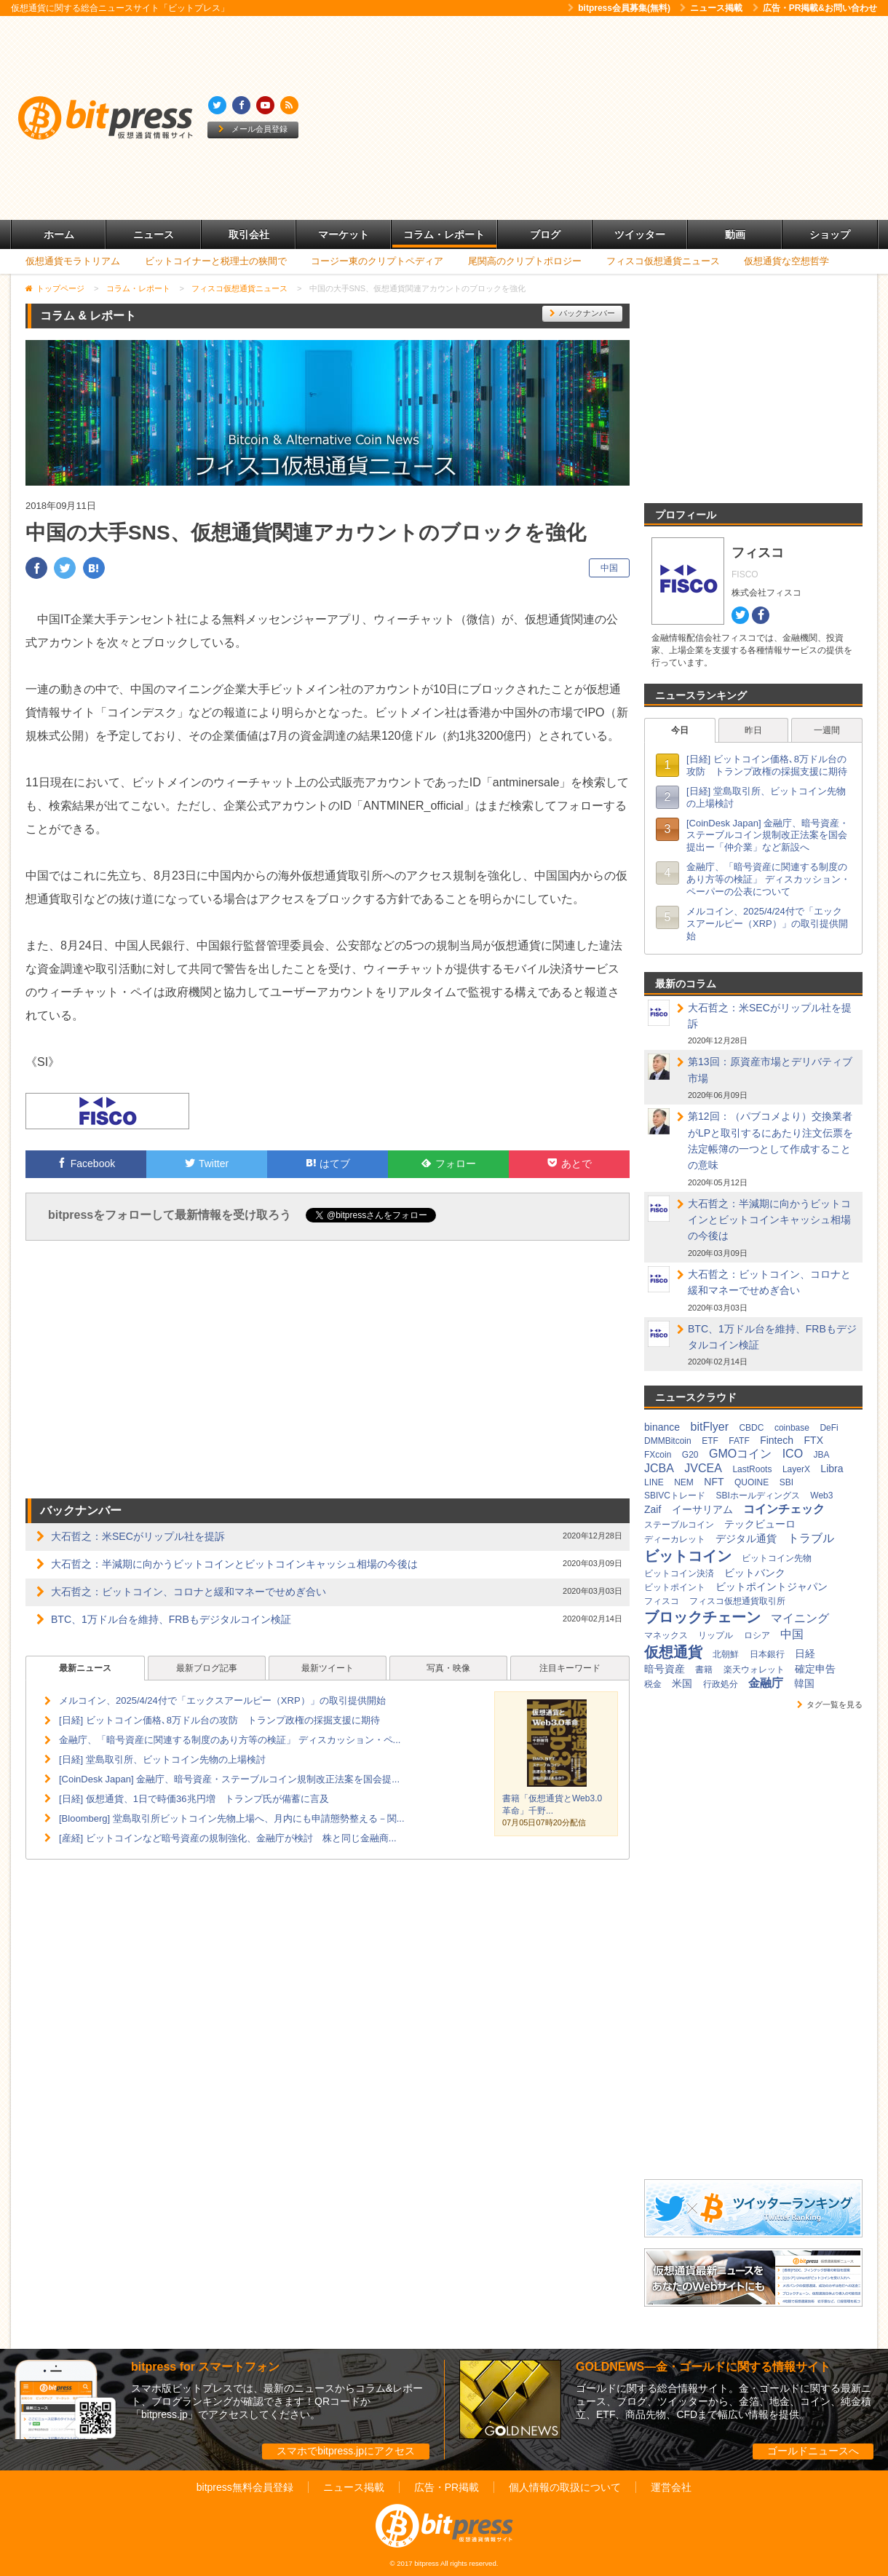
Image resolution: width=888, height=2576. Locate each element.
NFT (714, 1481)
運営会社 (671, 2487)
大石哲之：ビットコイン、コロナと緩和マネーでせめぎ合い (188, 1591)
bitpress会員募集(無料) (619, 8)
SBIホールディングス (757, 1495)
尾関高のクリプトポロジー (525, 261)
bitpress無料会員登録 (245, 2487)
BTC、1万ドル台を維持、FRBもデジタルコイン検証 (171, 1619)
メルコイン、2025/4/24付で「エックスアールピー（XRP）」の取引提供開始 (222, 1700)
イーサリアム (702, 1509)
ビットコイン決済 (679, 1573)
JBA (822, 1455)
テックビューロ (760, 1524)
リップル (715, 1635)
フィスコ (661, 1601)
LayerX (796, 1469)
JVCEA (703, 1468)
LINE (654, 1482)
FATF (739, 1441)
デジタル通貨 (746, 1538)
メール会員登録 (253, 129)
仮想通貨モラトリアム (72, 261)
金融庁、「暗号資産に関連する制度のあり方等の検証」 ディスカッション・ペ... (229, 1739)
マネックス (666, 1635)
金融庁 (765, 1683)
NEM (684, 1482)
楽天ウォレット (754, 1669)
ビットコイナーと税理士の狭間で (216, 261)
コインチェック (784, 1509)
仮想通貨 (673, 1652)
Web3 (821, 1495)
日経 (805, 1653)
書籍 (704, 1669)
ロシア (757, 1635)
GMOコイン (740, 1453)
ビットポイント (674, 1587)
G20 (690, 1455)
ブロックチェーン (702, 1617)
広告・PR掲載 (446, 2487)
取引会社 (249, 234)
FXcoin (657, 1455)
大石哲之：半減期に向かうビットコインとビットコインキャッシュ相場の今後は (234, 1564)
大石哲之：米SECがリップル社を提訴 (138, 1536)
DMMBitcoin (667, 1441)
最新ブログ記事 (206, 1668)
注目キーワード (569, 1668)
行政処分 (720, 1684)
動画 (735, 234)
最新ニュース (85, 1668)
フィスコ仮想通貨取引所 (737, 1601)
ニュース (153, 234)
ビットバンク (754, 1573)
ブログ (545, 234)
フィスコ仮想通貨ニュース (663, 261)
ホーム (59, 234)
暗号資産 (664, 1669)
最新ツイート (327, 1668)
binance (662, 1427)
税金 (653, 1684)
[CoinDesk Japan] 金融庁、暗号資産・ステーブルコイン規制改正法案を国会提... (229, 1779)
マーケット (343, 234)
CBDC (751, 1428)
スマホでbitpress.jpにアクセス (346, 2451)
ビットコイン (688, 1556)
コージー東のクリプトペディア (377, 261)
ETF (710, 1441)
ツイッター (639, 234)
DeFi (829, 1428)
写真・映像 (448, 1668)
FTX (813, 1440)
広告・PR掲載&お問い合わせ (815, 8)
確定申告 (815, 1669)
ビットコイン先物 (777, 1558)
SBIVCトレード (674, 1495)
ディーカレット (674, 1539)
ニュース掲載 (711, 8)
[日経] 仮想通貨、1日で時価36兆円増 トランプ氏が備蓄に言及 (194, 1798)
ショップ (829, 234)
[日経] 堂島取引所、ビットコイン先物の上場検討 (162, 1759)
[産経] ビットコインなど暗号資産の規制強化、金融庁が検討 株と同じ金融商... (228, 1838)
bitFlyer (710, 1427)
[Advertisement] (580, 118)
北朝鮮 (726, 1654)
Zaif (652, 1509)
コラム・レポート (444, 234)
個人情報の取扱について (565, 2487)
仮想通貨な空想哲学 (786, 261)
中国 (609, 568)
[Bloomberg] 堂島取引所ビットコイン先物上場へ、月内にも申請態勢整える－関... (232, 1818)
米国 (682, 1683)
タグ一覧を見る (830, 1704)
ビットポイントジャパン (771, 1586)
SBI (786, 1482)
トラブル (811, 1538)
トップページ (60, 288)
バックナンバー (582, 313)
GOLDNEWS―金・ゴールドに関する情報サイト (703, 2366)
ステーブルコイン (679, 1525)
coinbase (791, 1428)
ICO (792, 1453)
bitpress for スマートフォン (205, 2366)
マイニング (800, 1618)
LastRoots (752, 1469)
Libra (831, 1468)
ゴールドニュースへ (813, 2451)
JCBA (659, 1468)
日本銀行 (767, 1654)
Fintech (776, 1440)
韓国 (804, 1683)
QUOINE (751, 1482)
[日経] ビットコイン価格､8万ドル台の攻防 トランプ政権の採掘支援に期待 (219, 1720)
